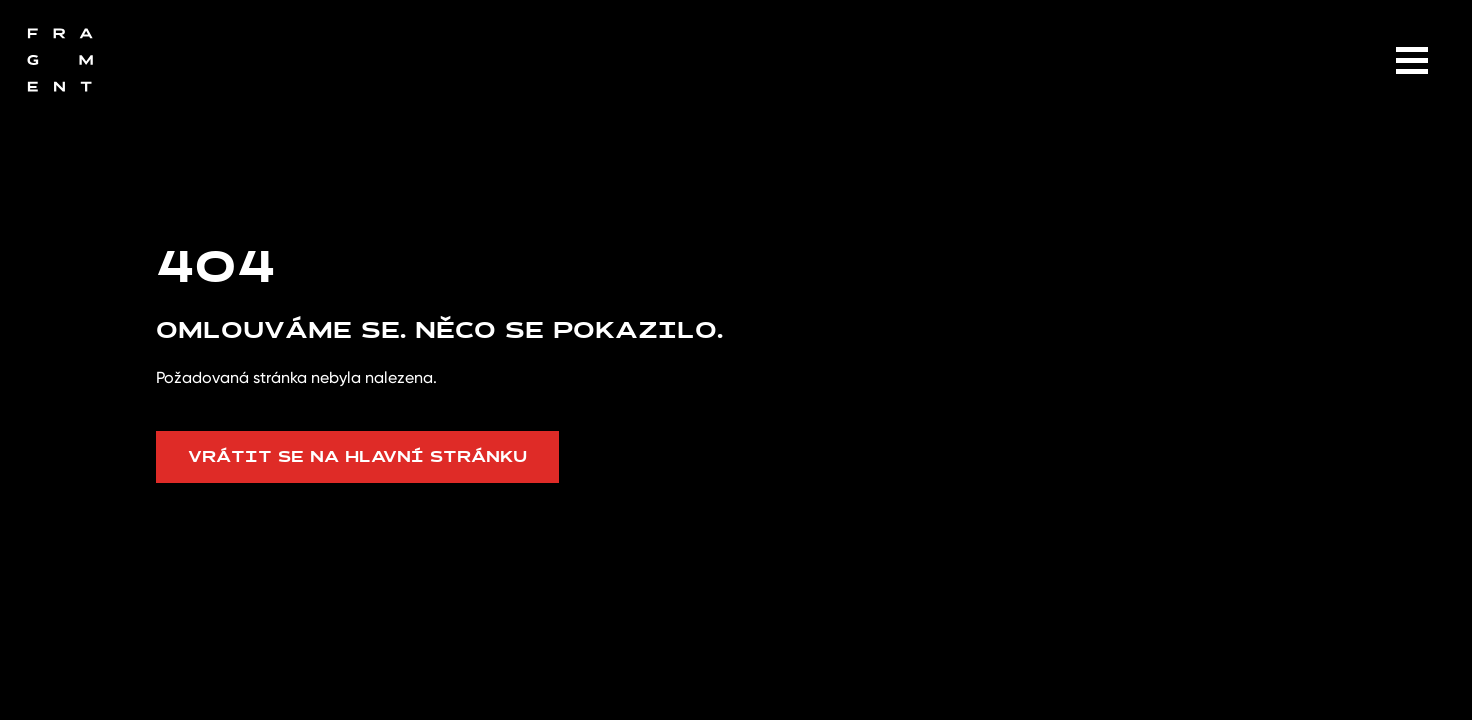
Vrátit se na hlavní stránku (357, 456)
